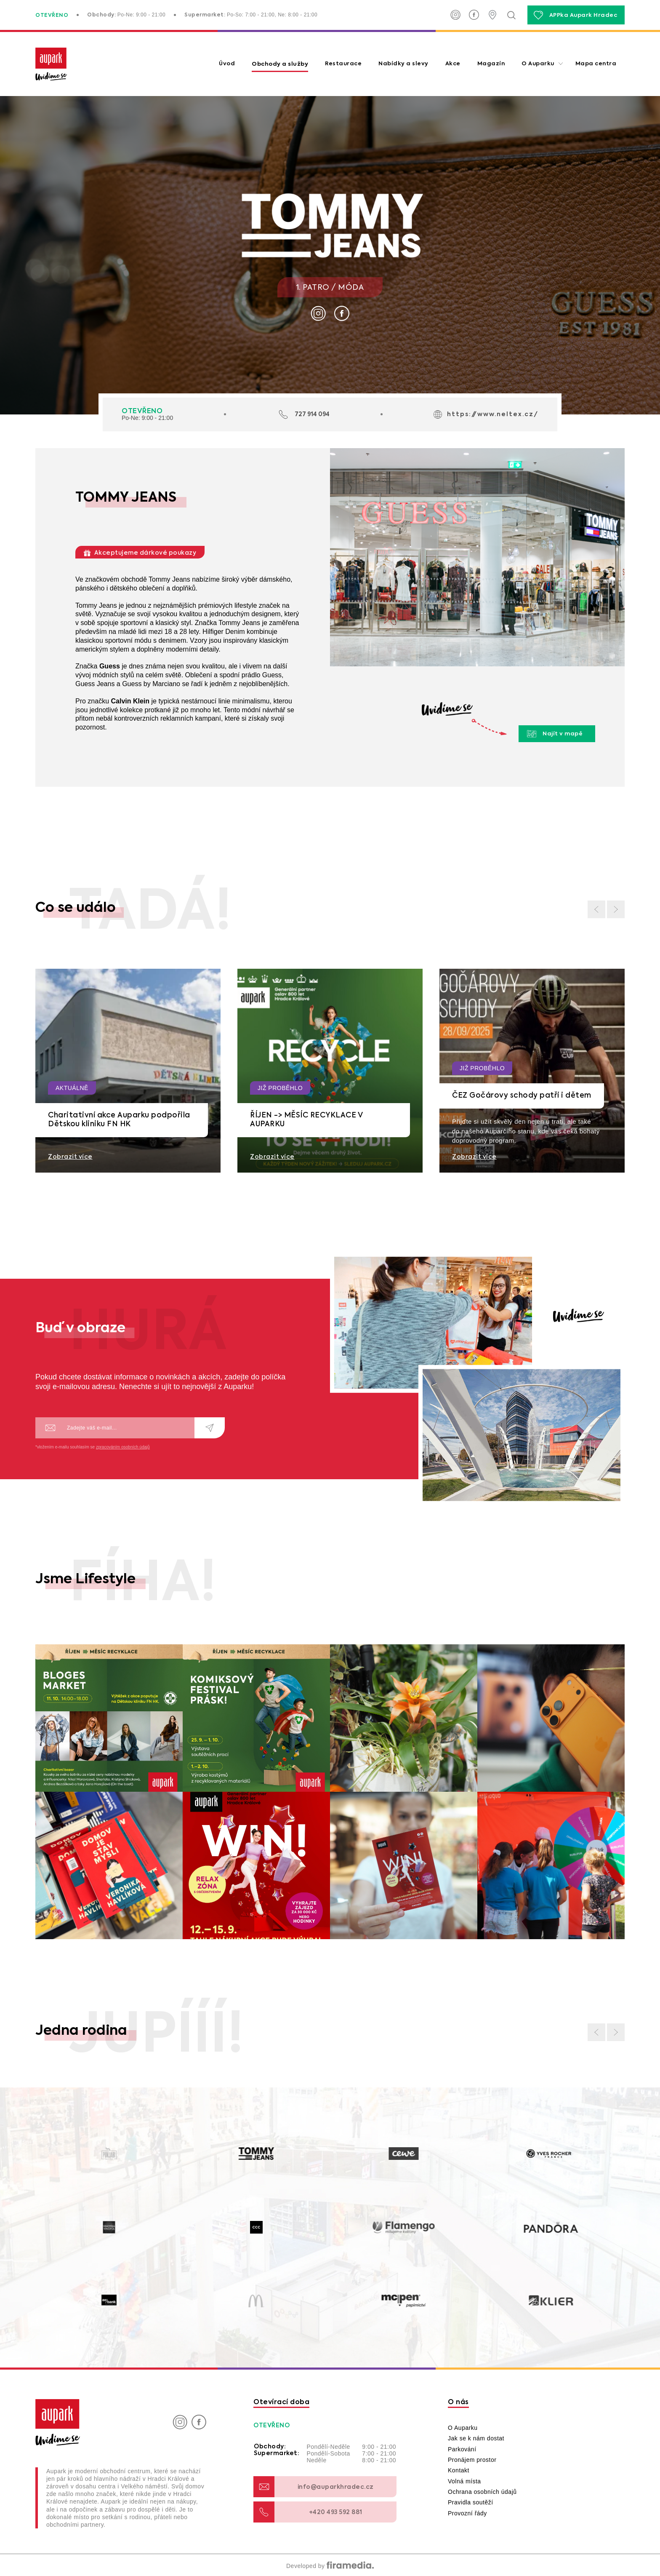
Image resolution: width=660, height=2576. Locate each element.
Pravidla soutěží (470, 2502)
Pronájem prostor (472, 2459)
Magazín (491, 64)
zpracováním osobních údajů (123, 1447)
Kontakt (458, 2470)
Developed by (330, 2566)
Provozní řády (467, 2513)
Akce (452, 64)
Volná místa (464, 2481)
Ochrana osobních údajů (482, 2491)
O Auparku (538, 64)
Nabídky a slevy (403, 64)
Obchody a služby (280, 64)
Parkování (462, 2449)
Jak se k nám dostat (476, 2438)
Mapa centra (596, 64)
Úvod (227, 64)
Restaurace (343, 64)
